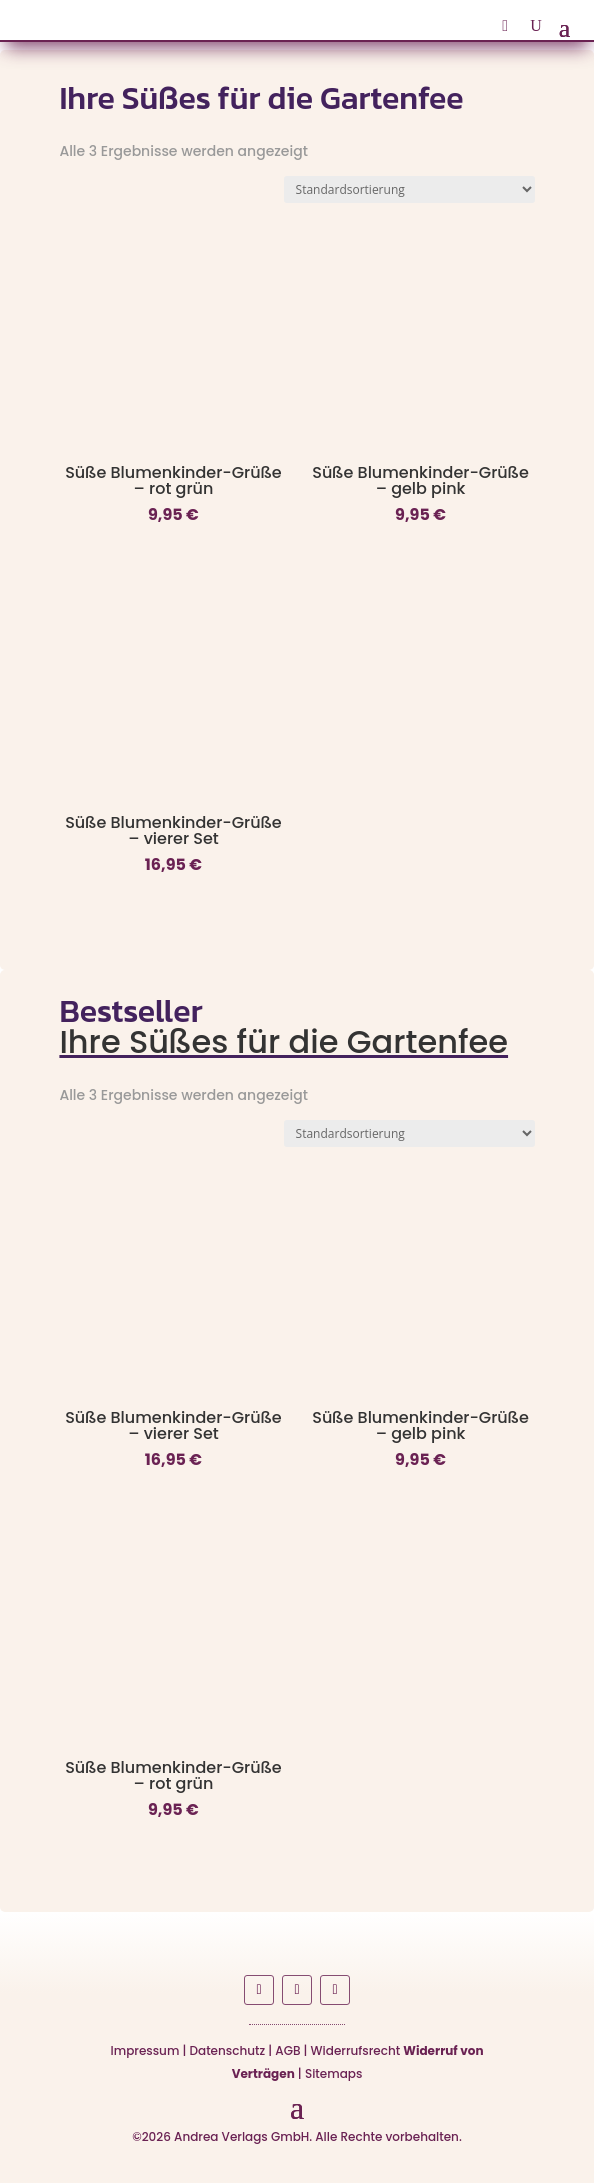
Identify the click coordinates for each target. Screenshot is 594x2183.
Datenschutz (228, 2050)
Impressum (145, 2050)
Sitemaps (333, 2073)
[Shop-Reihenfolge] (409, 189)
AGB (287, 2050)
